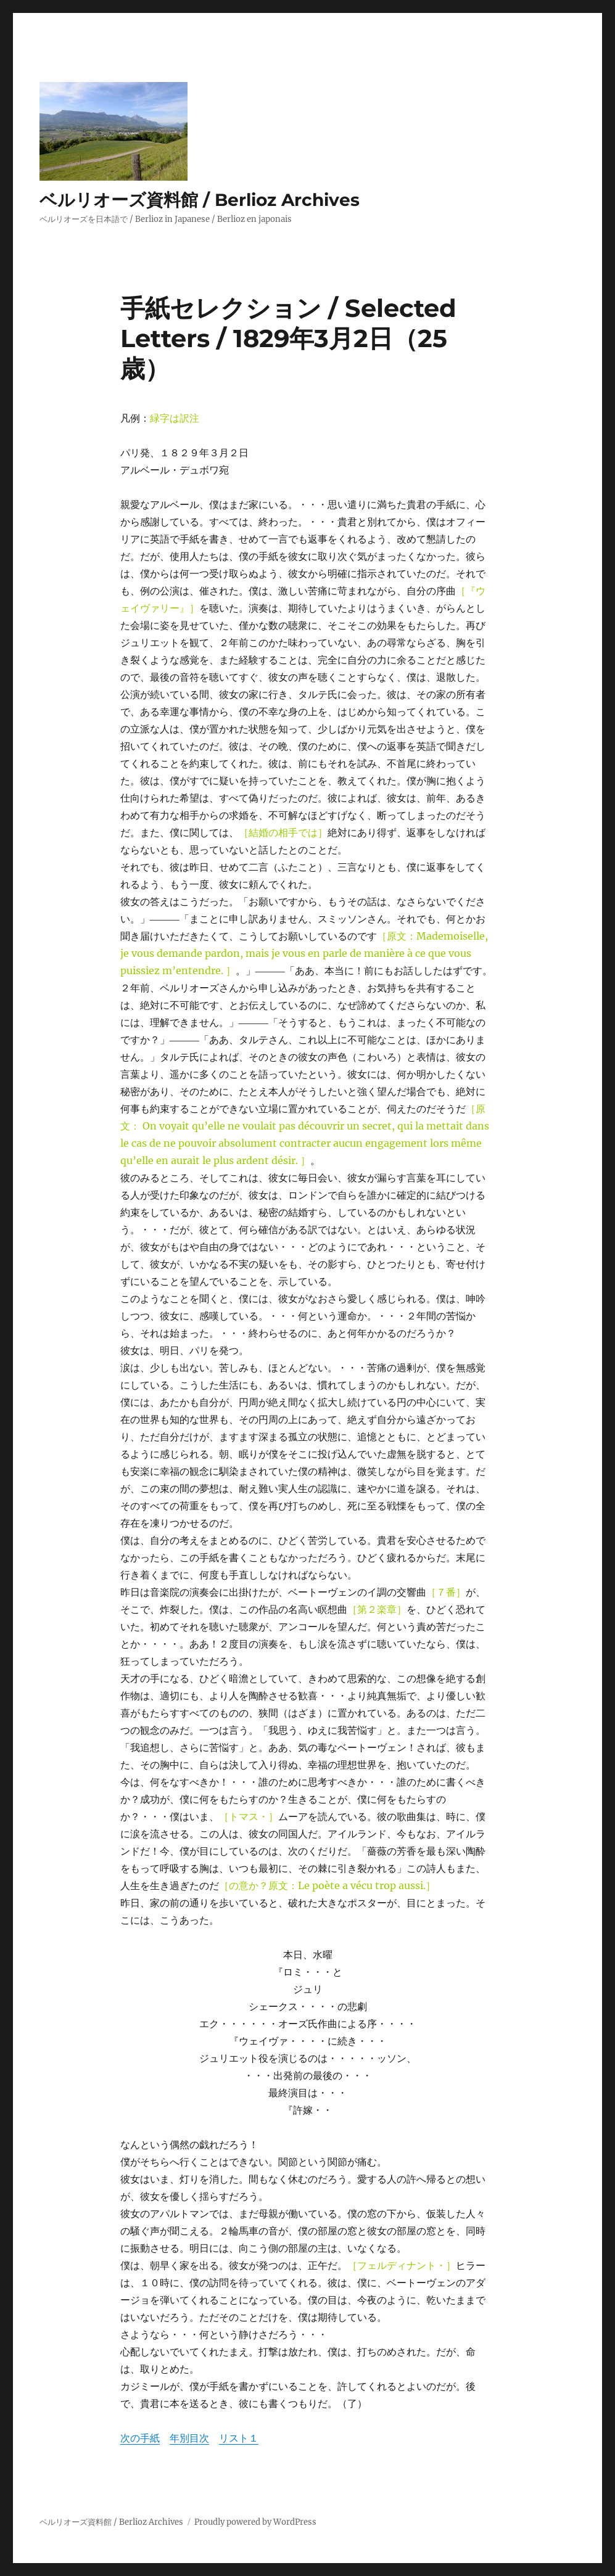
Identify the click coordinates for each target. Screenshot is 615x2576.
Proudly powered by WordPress (255, 2522)
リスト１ (238, 2438)
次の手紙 (140, 2438)
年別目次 (189, 2438)
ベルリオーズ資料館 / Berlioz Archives (199, 199)
